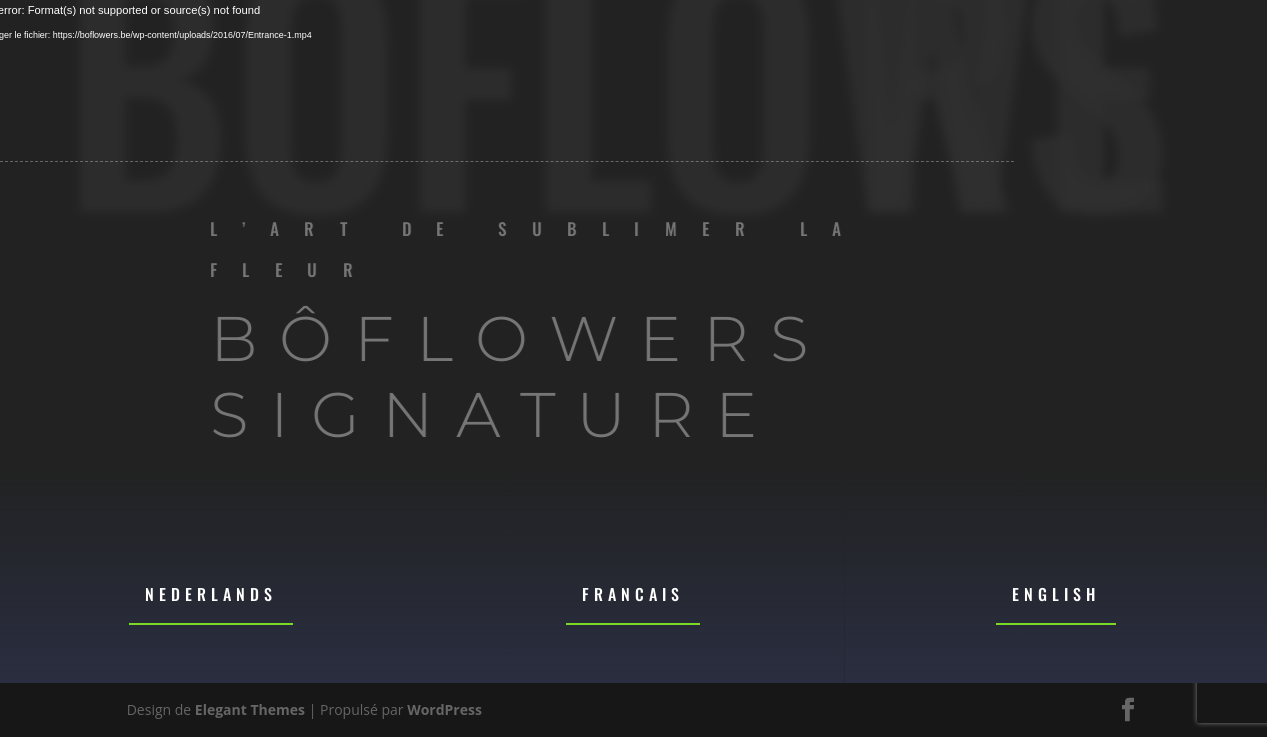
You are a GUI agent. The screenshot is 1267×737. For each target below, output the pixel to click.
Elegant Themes (250, 709)
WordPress (444, 709)
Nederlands (211, 594)
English (1056, 594)
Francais (633, 594)
